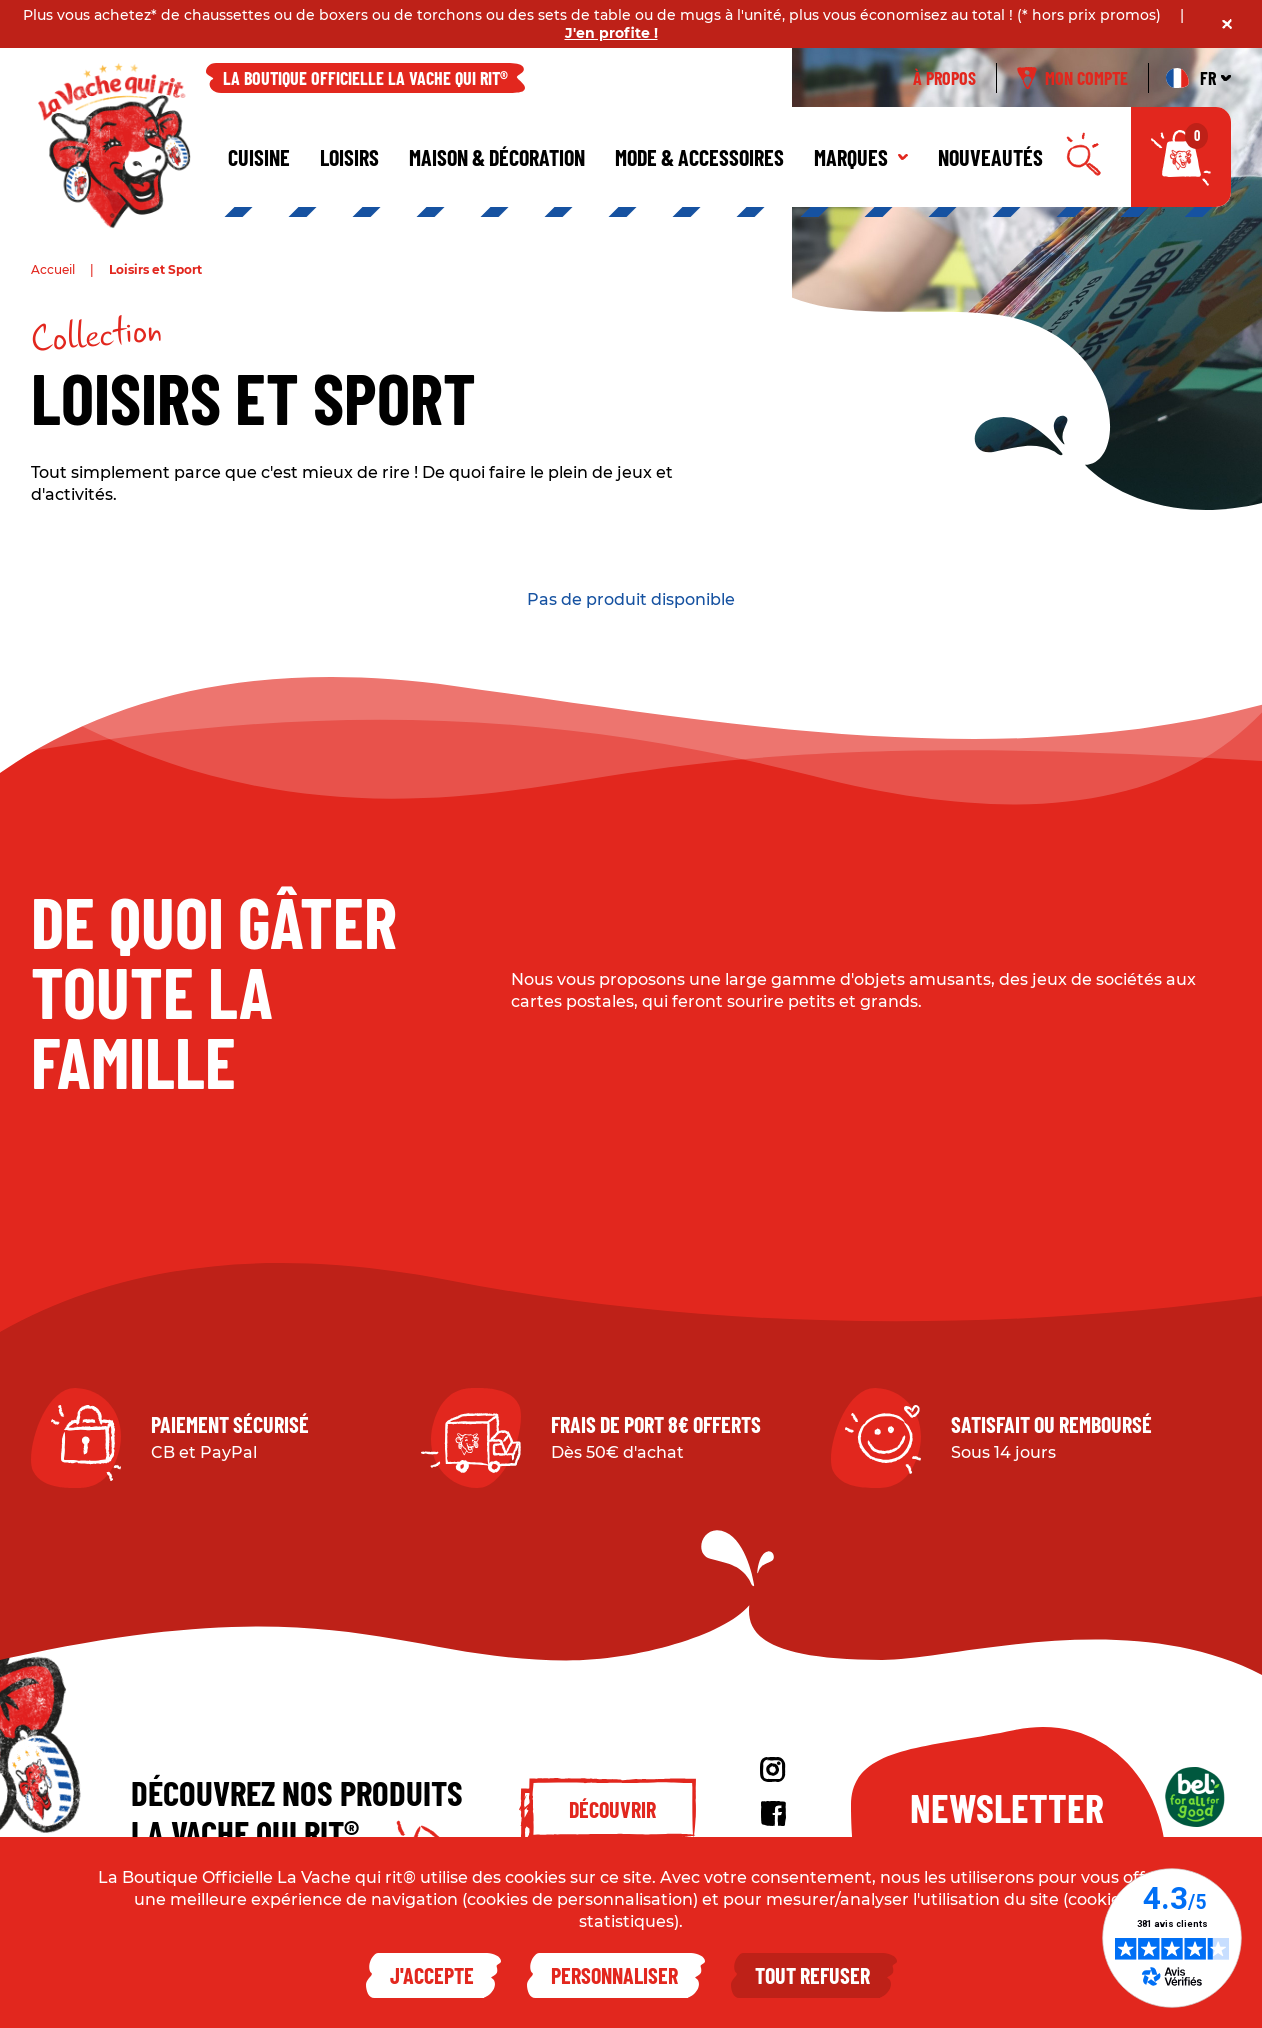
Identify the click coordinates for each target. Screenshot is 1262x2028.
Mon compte (1072, 78)
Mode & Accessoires (699, 157)
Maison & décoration (497, 157)
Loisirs (349, 157)
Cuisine (259, 157)
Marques (861, 157)
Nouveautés (990, 157)
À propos (944, 78)
